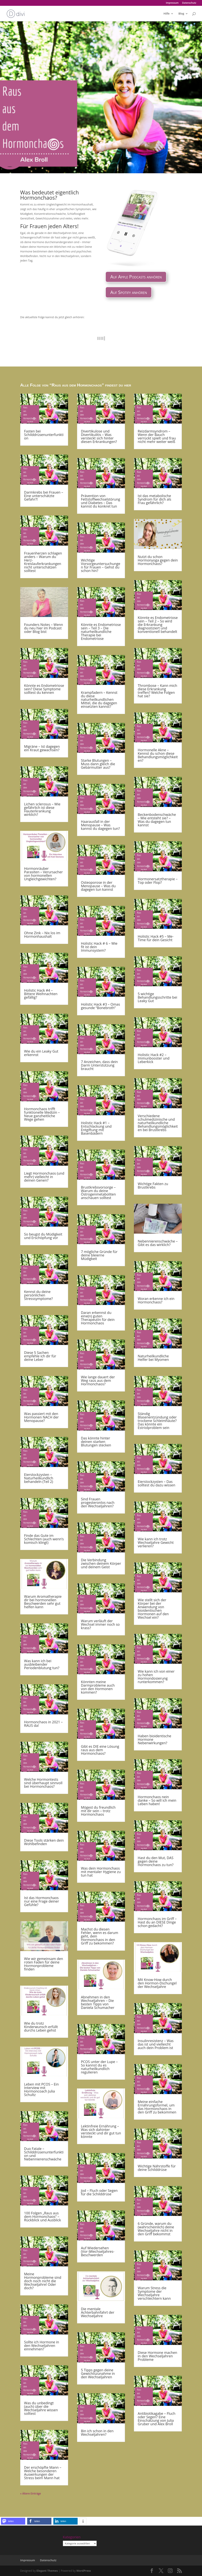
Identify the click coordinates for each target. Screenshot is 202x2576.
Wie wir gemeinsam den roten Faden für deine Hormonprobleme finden (43, 1963)
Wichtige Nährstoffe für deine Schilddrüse (157, 2168)
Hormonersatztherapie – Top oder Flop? (158, 881)
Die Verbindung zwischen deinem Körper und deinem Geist (101, 1563)
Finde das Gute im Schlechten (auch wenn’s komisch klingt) (44, 1539)
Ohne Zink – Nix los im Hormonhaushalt (42, 935)
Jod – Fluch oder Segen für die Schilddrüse (99, 2192)
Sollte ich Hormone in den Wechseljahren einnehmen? (41, 2345)
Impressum (172, 3)
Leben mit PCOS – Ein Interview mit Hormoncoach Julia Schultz (41, 2089)
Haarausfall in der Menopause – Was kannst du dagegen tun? (100, 825)
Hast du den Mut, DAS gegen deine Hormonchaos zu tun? (155, 1861)
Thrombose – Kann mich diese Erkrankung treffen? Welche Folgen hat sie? (157, 690)
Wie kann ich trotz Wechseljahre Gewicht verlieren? (156, 1542)
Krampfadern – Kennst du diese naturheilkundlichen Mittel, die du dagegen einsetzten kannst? (99, 699)
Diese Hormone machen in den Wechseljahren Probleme (157, 2356)
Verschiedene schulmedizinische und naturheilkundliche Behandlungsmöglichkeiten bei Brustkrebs (158, 1122)
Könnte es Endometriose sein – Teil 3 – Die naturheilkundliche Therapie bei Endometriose (101, 631)
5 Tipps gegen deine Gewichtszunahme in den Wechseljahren (98, 2373)
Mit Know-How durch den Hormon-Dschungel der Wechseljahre (157, 1983)
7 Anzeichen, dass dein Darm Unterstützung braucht (99, 1065)
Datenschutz (189, 3)
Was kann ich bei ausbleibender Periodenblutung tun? (41, 1664)
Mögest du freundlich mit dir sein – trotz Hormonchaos (98, 1811)
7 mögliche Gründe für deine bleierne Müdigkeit (99, 1255)
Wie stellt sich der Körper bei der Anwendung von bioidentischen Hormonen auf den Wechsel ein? (153, 1609)
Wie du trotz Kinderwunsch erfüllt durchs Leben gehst (41, 2027)
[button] (13, 2521)
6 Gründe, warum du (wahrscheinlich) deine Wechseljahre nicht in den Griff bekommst (156, 2228)
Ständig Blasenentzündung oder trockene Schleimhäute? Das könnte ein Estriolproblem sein (157, 1420)
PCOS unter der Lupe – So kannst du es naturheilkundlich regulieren (99, 2066)
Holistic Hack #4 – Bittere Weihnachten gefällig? (40, 994)
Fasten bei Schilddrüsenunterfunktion (43, 434)
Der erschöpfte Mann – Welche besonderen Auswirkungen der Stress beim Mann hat (42, 2472)
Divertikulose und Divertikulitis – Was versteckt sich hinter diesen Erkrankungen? (99, 436)
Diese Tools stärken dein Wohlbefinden (44, 1842)
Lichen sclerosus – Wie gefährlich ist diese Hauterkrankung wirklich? (42, 809)
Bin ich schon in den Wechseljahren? (97, 2433)
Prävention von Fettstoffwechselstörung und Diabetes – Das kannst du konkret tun (100, 501)
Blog (181, 13)
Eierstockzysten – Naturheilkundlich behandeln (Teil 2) (38, 1478)
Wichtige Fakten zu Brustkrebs (153, 1185)
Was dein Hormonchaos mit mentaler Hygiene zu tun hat (101, 1872)
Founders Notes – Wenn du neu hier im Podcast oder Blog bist (43, 628)
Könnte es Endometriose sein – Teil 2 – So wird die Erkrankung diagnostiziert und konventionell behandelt (158, 624)
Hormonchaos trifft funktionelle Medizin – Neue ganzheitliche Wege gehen (42, 1114)
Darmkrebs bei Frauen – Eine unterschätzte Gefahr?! (43, 496)
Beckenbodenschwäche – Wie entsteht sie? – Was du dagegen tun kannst (157, 819)
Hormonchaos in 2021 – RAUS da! (43, 1724)
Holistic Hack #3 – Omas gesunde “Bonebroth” (100, 1006)
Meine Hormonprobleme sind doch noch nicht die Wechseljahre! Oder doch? (42, 2281)
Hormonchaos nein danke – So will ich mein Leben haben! (157, 1800)
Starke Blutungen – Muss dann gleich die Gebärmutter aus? (98, 764)
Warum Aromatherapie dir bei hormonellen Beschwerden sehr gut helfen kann (43, 1601)
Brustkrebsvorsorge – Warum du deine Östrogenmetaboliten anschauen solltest (98, 1192)
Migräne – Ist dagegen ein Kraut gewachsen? (42, 748)
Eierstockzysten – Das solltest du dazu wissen (156, 1483)
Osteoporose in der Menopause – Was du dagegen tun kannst (98, 886)
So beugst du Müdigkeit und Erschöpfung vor (43, 1236)
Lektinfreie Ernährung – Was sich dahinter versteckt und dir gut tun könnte (101, 2131)
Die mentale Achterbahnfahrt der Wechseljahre (97, 2312)
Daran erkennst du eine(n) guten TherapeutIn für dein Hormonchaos (98, 1317)
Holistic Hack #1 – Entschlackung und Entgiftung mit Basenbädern (96, 1128)
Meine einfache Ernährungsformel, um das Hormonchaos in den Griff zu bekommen (157, 2106)
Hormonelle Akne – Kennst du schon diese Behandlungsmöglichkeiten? (158, 755)
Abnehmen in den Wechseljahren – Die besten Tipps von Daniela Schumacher (97, 2002)
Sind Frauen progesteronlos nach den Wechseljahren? (97, 1502)
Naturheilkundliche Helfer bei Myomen (153, 1358)
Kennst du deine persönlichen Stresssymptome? (38, 1295)
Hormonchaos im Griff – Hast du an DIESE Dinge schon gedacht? (157, 1922)
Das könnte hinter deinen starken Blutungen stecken (96, 1441)
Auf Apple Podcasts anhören (136, 277)
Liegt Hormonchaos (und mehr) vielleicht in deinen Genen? (44, 1177)
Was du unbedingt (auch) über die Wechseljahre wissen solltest (41, 2408)
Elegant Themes (47, 2571)
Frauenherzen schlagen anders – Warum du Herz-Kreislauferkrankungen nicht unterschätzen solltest (43, 562)
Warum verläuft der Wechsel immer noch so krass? (100, 1624)
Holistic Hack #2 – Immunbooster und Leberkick (153, 1058)
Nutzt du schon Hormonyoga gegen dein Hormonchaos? (158, 560)
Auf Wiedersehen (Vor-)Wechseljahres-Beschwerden (97, 2251)
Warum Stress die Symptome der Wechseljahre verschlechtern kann (154, 2293)
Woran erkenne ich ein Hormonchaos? (156, 1300)
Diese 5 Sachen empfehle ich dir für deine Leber (40, 1356)
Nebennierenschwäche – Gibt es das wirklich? (158, 1243)
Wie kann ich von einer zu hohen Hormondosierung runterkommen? (156, 1676)
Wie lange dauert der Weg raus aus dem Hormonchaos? (98, 1380)
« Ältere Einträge (30, 2493)
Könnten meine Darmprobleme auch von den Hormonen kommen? (98, 1687)
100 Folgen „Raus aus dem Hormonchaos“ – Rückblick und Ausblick (42, 2216)
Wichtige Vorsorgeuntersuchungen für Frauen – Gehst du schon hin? (100, 565)
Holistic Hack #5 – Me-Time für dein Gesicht (155, 938)
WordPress (83, 2571)
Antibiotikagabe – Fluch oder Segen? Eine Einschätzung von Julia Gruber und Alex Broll (156, 2418)
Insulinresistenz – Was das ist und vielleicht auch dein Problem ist (156, 2044)
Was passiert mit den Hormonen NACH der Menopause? (41, 1417)
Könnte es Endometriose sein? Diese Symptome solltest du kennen (44, 689)
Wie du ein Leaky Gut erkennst (41, 1053)
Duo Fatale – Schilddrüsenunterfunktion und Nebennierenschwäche (43, 2153)
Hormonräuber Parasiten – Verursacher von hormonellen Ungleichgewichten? (43, 873)
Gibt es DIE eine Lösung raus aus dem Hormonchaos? (100, 1750)
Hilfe (166, 13)
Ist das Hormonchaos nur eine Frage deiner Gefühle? (41, 1901)
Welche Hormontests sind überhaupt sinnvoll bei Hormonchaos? (43, 1783)
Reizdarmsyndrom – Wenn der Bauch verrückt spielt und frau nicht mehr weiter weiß (157, 436)
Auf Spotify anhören (128, 292)
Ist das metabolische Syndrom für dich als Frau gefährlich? (154, 499)
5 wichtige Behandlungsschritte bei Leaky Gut (157, 997)
